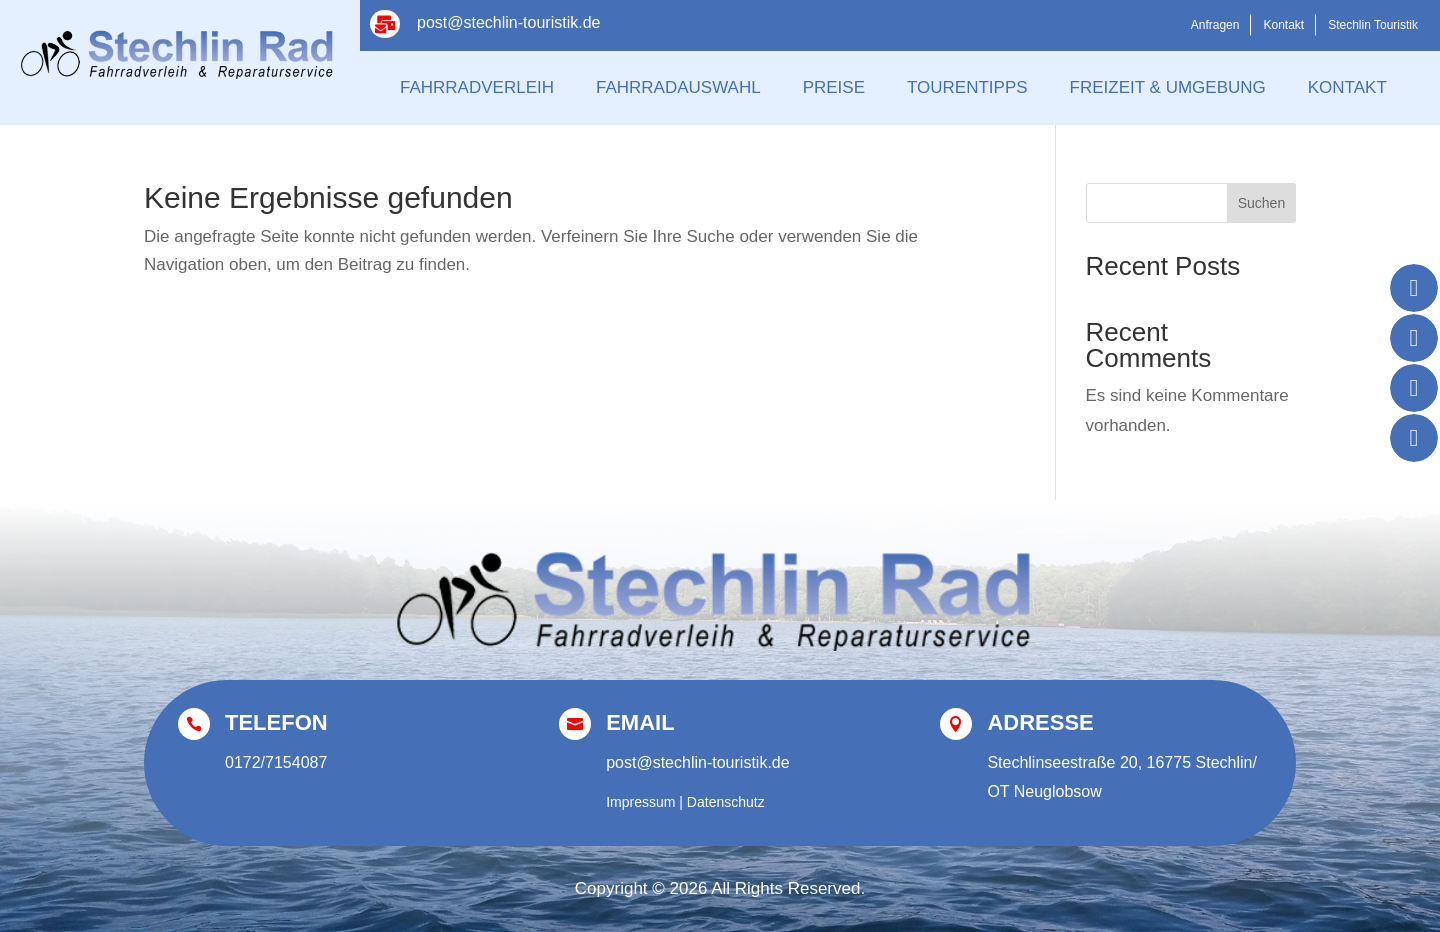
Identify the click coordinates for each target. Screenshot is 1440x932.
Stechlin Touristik (1373, 25)
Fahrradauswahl (678, 87)
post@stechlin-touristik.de (508, 22)
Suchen (1261, 203)
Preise (834, 87)
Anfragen (1215, 25)
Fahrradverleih (477, 87)
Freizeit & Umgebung (1168, 87)
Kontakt (1283, 25)
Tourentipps (967, 87)
